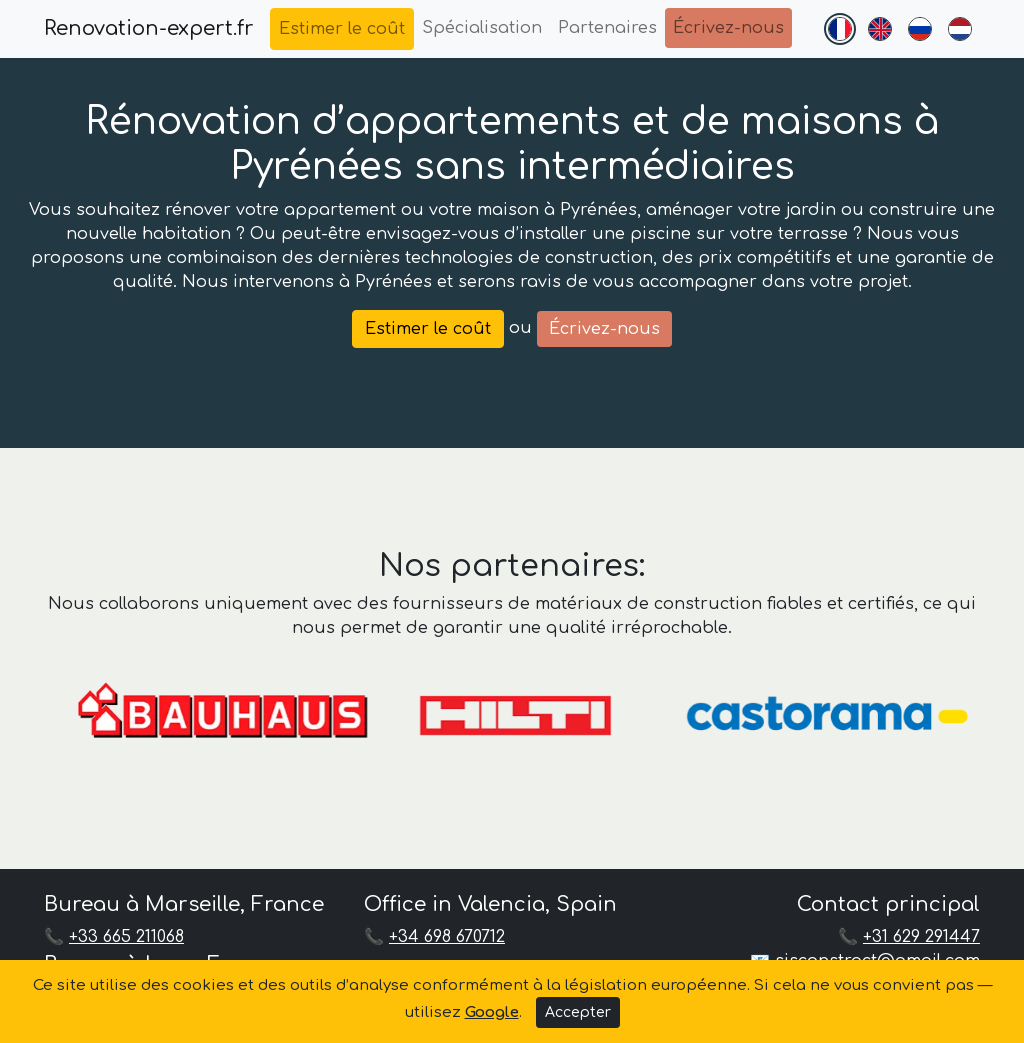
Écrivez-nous (728, 28)
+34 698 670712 (447, 937)
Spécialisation (482, 28)
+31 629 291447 (921, 937)
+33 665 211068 (126, 937)
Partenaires (607, 28)
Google (492, 1012)
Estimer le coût (342, 29)
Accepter (578, 1012)
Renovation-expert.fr (149, 28)
